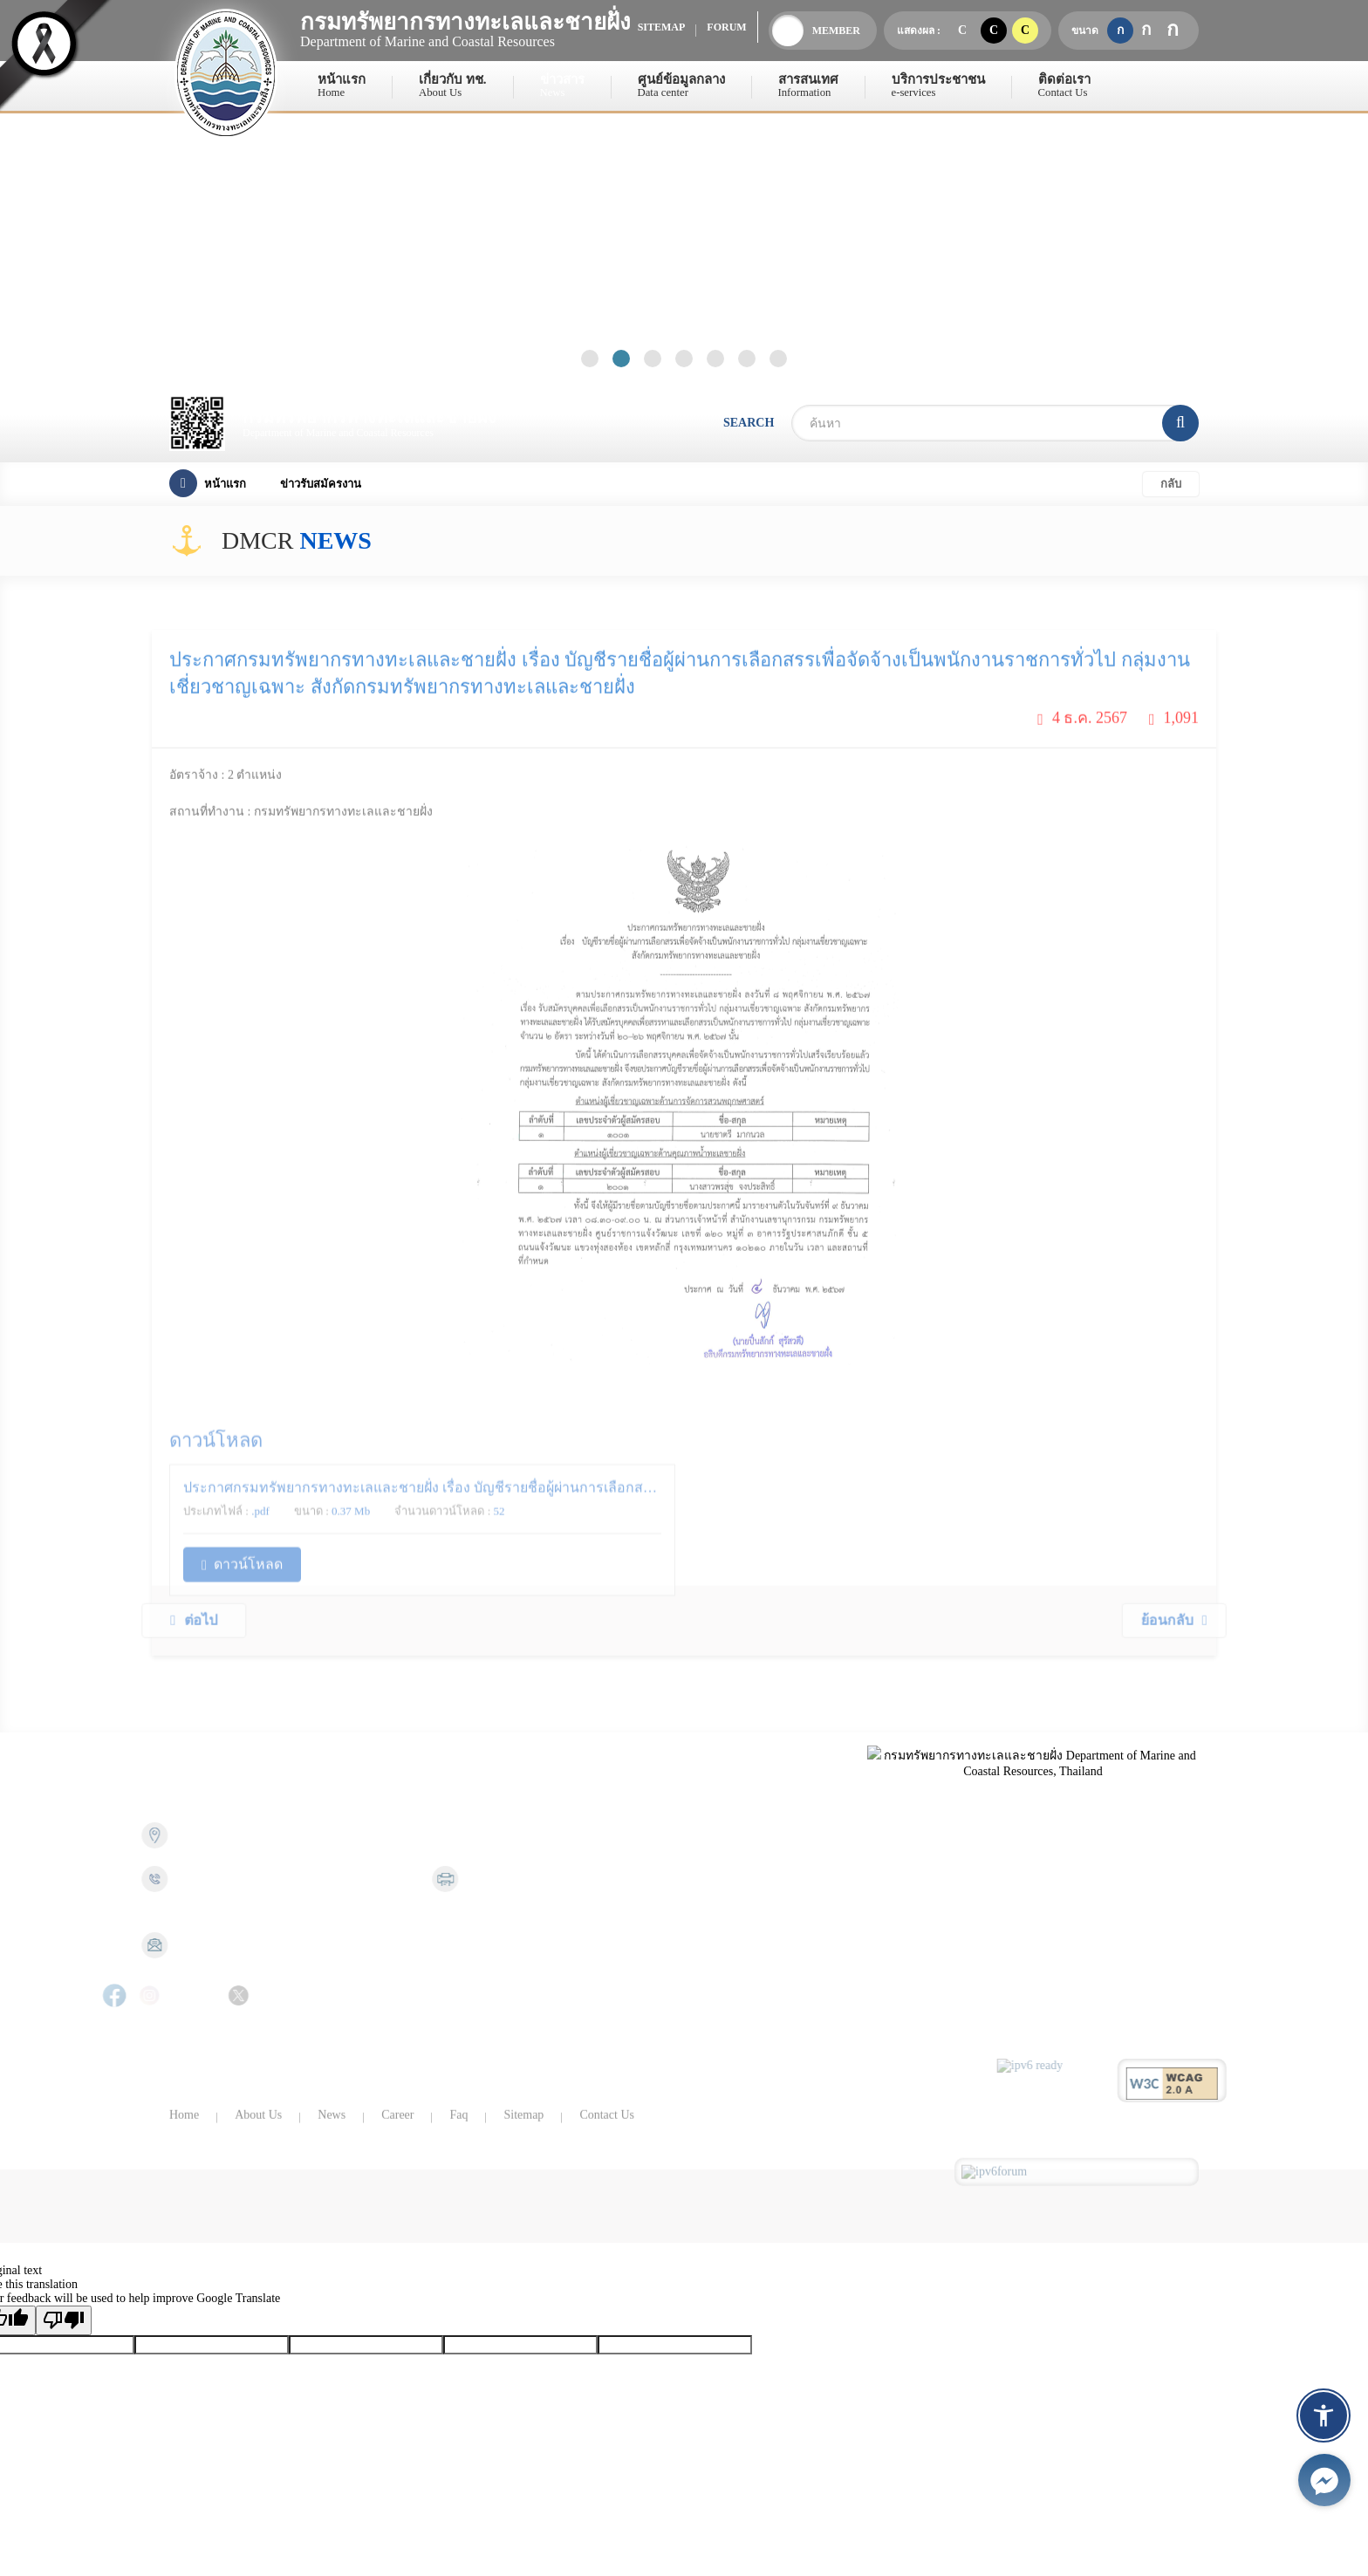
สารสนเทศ (808, 85)
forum (726, 27)
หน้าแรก (342, 85)
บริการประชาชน (938, 85)
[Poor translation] (64, 2320)
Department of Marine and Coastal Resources (466, 29)
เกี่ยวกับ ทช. (453, 85)
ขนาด (1084, 30)
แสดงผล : (918, 30)
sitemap (662, 27)
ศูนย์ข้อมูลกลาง (681, 85)
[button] (1323, 2415)
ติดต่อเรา (1064, 85)
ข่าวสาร (562, 85)
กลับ (1170, 483)
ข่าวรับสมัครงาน (320, 483)
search (748, 423)
